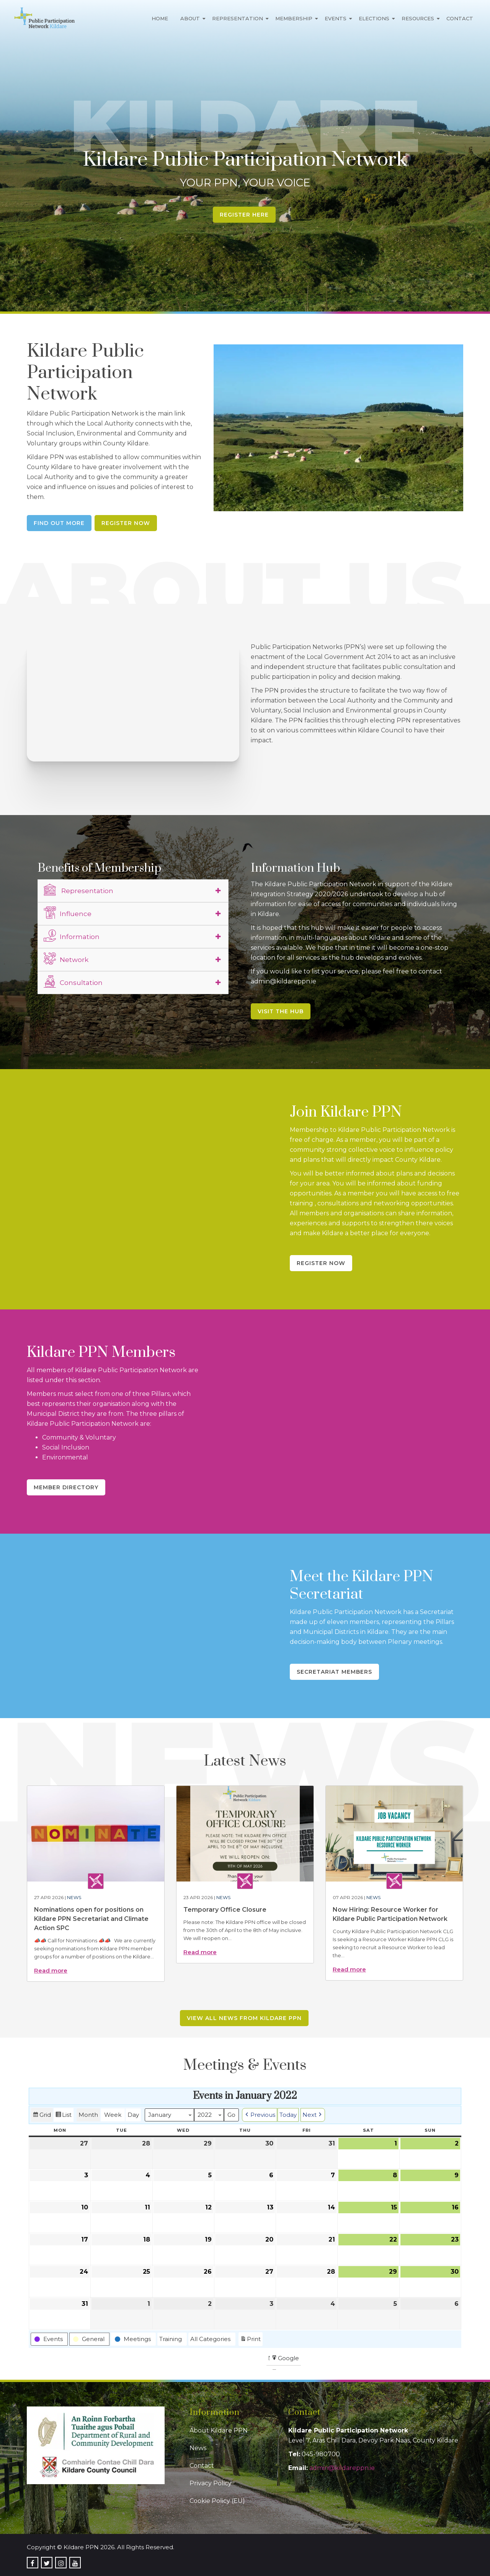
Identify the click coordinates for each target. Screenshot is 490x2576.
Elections (374, 18)
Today (288, 2114)
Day (133, 2114)
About (190, 18)
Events (335, 18)
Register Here (244, 214)
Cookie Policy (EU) (217, 2500)
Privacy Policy (210, 2483)
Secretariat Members (334, 1671)
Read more (50, 1970)
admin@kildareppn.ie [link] (342, 2468)
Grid (42, 2116)
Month (88, 2114)
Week (112, 2114)
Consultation (73, 981)
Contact (459, 18)
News (74, 1897)
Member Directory (66, 1487)
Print (250, 2340)
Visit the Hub (281, 1011)
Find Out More (59, 523)
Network (66, 958)
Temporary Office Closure (224, 1909)
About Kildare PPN (218, 2430)
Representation (237, 18)
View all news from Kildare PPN (244, 2018)
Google (285, 2359)
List (63, 2116)
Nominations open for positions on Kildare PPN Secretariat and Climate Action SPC (91, 1919)
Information (72, 935)
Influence (67, 912)
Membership (293, 18)
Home (160, 18)
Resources (418, 18)
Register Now (125, 523)
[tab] (133, 891)
